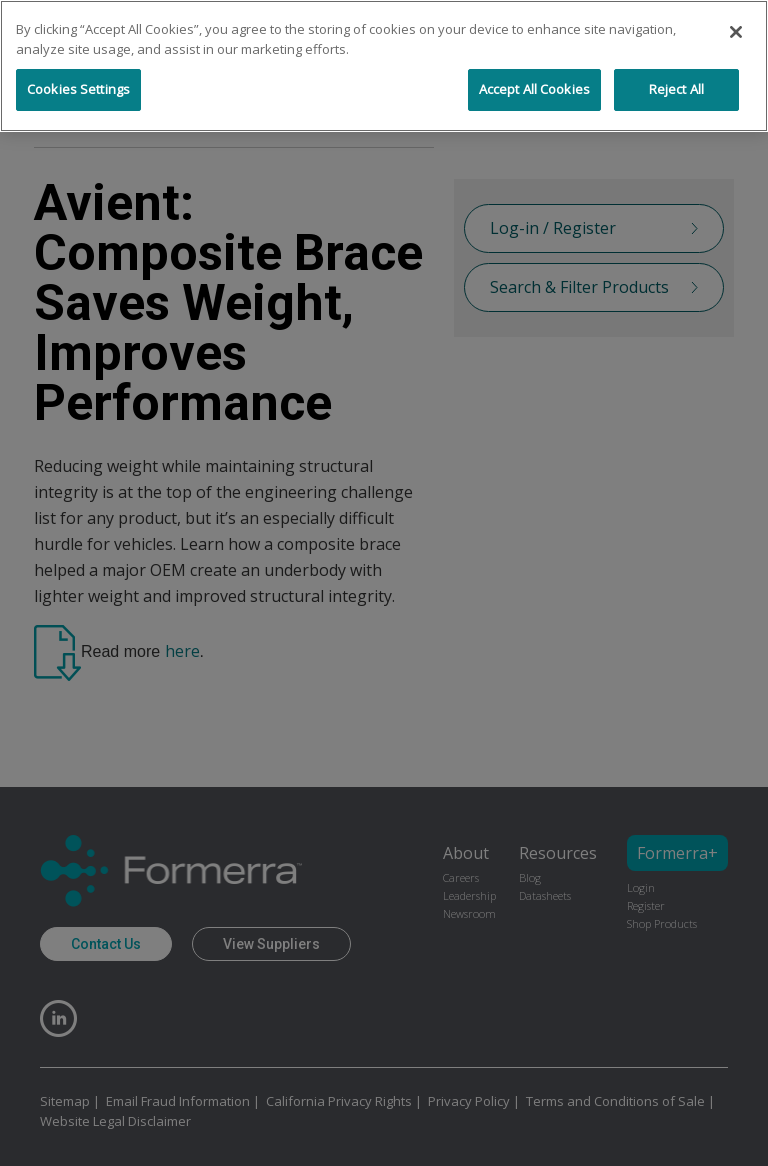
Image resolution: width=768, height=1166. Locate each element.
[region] (384, 66)
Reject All (676, 89)
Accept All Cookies (534, 89)
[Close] (736, 32)
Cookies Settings (78, 89)
